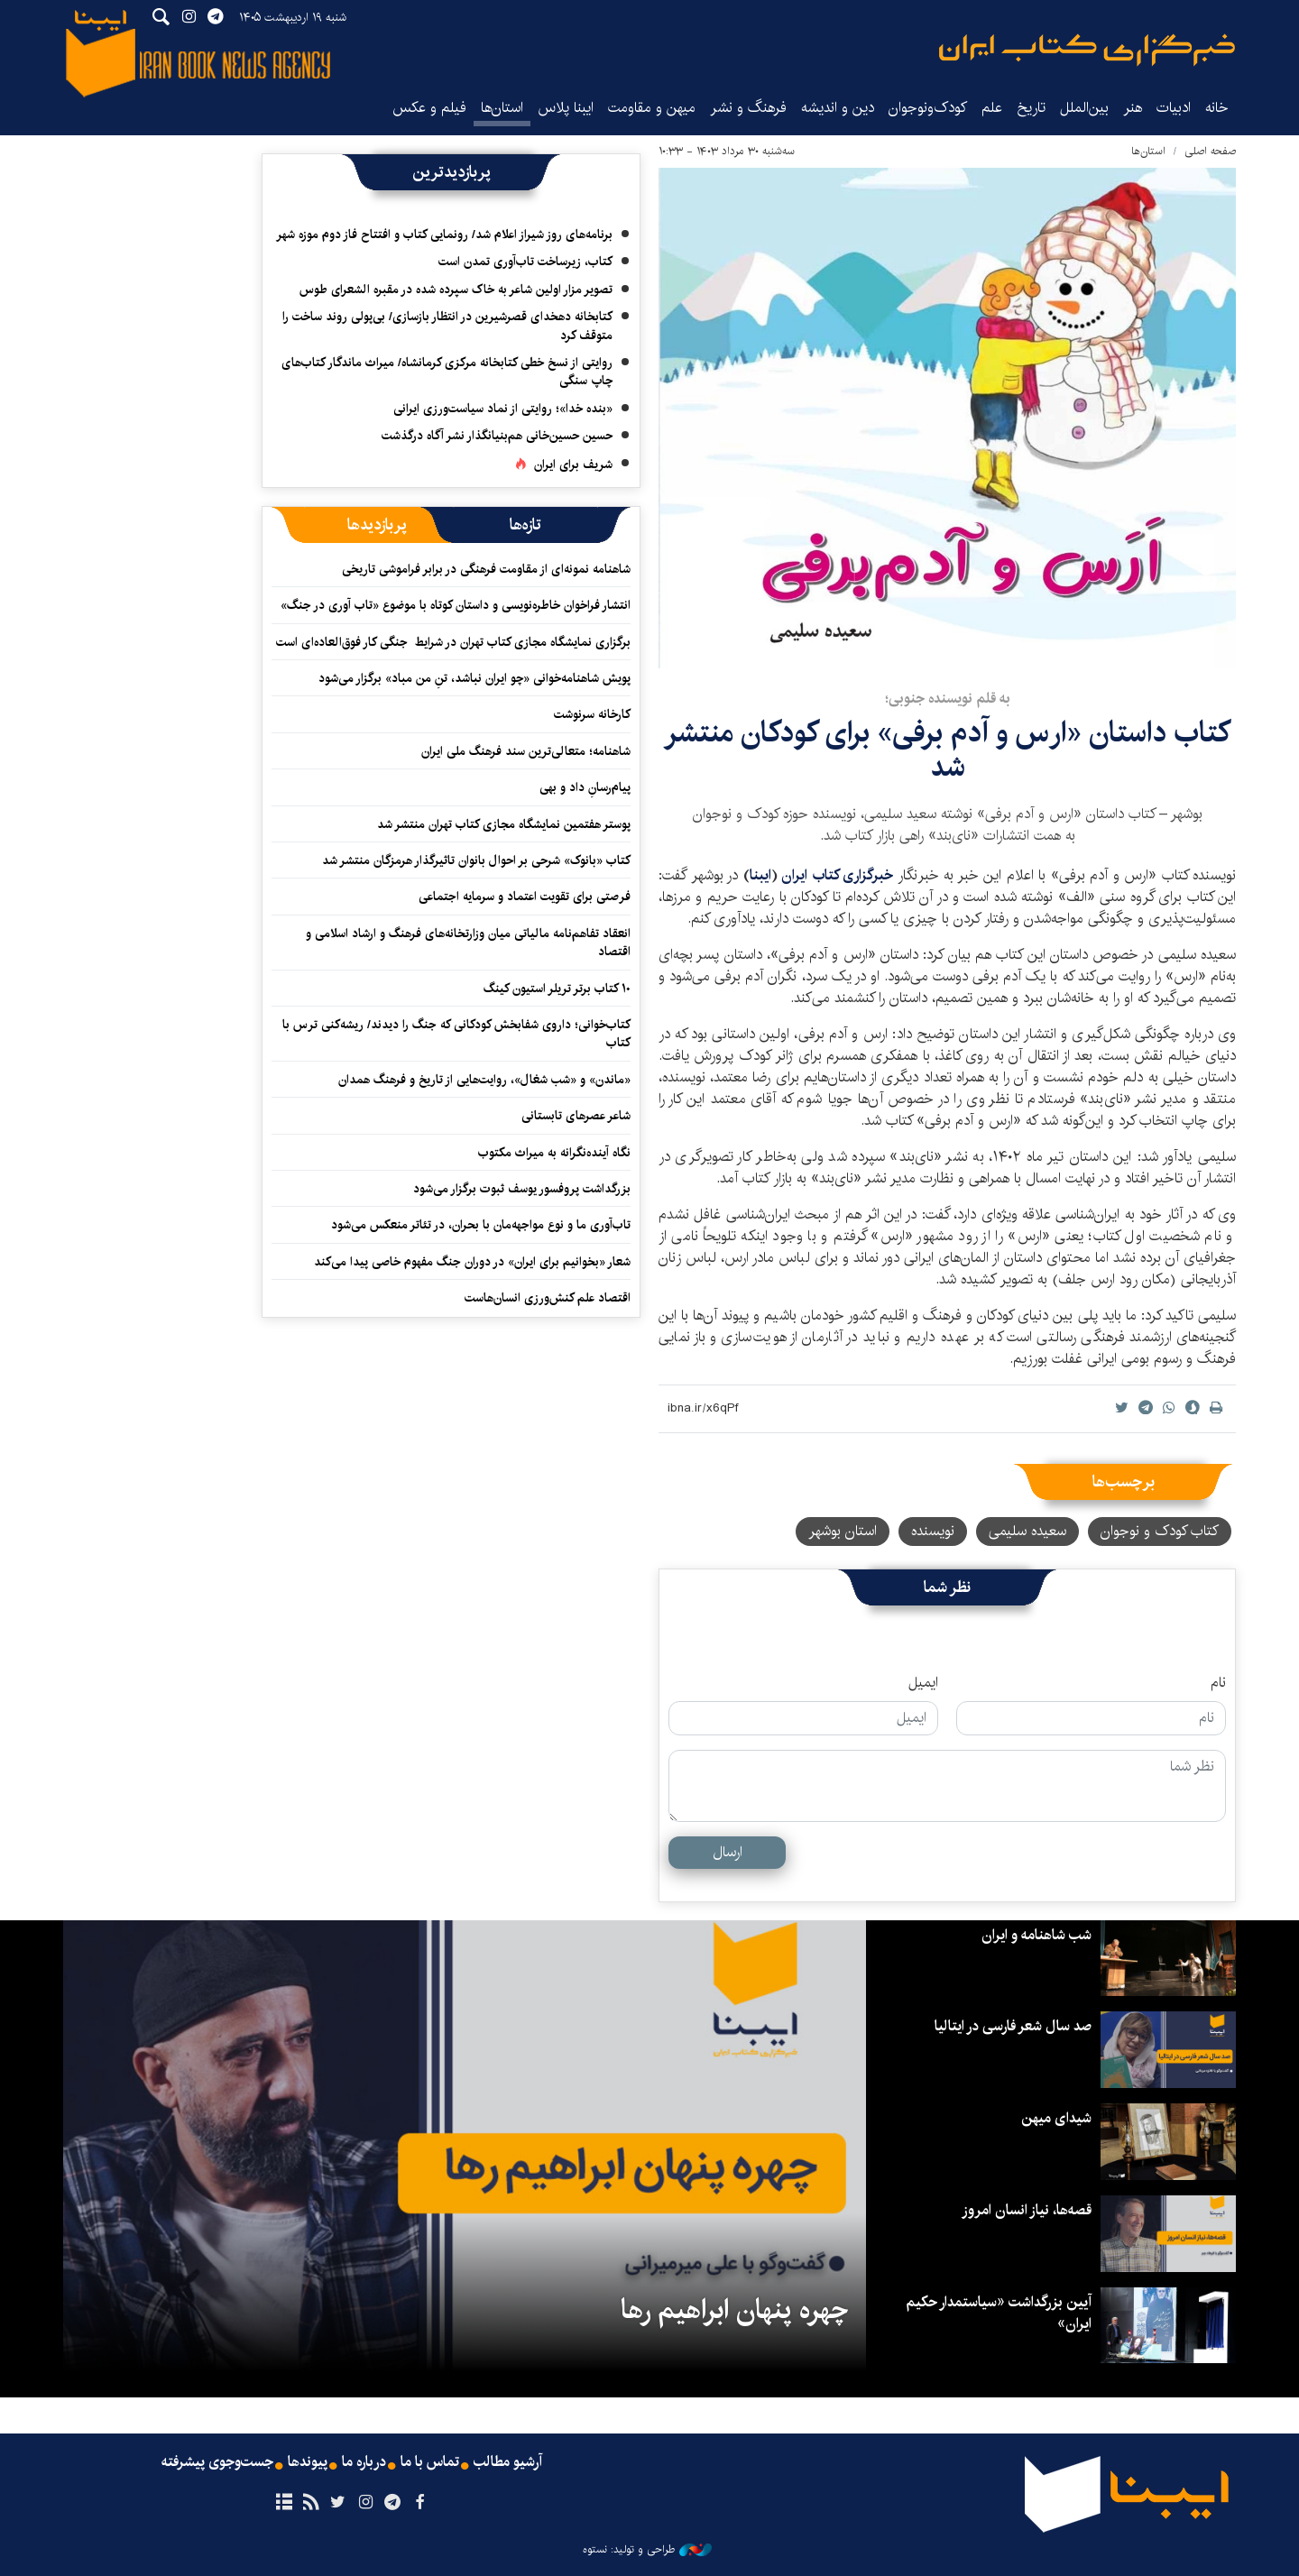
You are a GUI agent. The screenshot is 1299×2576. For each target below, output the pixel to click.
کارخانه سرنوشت (592, 714)
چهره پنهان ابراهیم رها (734, 2309)
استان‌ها (502, 108)
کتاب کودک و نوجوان (1160, 1531)
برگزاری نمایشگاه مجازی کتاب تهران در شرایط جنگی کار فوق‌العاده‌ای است (453, 642)
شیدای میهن (1056, 2118)
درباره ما (364, 2462)
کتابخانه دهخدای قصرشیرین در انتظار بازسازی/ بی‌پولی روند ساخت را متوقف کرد (447, 326)
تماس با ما (430, 2462)
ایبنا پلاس (566, 108)
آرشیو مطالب (508, 2462)
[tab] (525, 525)
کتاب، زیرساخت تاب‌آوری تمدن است (525, 261)
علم (991, 108)
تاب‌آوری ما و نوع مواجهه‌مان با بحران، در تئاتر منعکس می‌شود (481, 1225)
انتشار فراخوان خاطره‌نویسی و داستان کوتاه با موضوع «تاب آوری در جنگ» (456, 605)
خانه (1217, 108)
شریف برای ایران (573, 464)
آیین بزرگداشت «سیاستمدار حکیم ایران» (999, 2313)
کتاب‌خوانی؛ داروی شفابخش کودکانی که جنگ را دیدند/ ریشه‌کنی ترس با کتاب (456, 1034)
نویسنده (932, 1531)
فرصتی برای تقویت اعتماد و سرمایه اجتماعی (525, 896)
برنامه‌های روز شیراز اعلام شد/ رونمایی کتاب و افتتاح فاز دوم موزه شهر (444, 234)
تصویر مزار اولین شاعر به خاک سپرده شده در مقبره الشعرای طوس (456, 289)
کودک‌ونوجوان (928, 108)
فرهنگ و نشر (748, 108)
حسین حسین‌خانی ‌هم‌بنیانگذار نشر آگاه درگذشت (497, 436)
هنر (1132, 108)
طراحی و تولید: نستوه (647, 2550)
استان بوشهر (842, 1531)
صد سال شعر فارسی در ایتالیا (1013, 2026)
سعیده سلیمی (1027, 1531)
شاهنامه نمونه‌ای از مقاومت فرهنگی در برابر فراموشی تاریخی (486, 569)
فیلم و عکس (429, 108)
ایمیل (923, 1683)
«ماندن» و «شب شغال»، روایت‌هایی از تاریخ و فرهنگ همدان (484, 1080)
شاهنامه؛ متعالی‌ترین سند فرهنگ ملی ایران (526, 751)
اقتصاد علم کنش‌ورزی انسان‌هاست (548, 1298)
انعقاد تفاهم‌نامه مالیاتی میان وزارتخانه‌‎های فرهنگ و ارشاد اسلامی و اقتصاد (468, 942)
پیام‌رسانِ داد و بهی (585, 787)
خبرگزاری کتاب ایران (837, 875)
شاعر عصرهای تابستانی (576, 1116)
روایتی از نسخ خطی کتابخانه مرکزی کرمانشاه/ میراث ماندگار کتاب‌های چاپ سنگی (447, 372)
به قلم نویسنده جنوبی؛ (947, 698)
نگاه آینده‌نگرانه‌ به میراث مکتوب (554, 1153)
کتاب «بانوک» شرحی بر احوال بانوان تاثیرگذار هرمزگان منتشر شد (476, 860)
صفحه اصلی (1210, 151)
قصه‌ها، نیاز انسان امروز (1027, 2210)
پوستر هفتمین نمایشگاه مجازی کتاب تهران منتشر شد (504, 824)
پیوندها (307, 2462)
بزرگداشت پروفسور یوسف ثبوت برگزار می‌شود (522, 1189)
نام (1218, 1683)
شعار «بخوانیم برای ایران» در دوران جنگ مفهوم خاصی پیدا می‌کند (472, 1262)
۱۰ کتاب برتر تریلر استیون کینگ (557, 988)
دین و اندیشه (837, 108)
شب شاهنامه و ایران (1036, 1935)
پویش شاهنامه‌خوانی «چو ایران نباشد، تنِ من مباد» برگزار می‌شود (474, 678)
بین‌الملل (1084, 108)
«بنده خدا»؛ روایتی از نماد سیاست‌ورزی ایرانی (503, 409)
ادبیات (1173, 108)
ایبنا (1087, 50)
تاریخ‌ (1031, 108)
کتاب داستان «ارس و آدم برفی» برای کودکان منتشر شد (947, 750)
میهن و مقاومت (652, 108)
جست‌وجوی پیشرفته (217, 2462)
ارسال (727, 1852)
